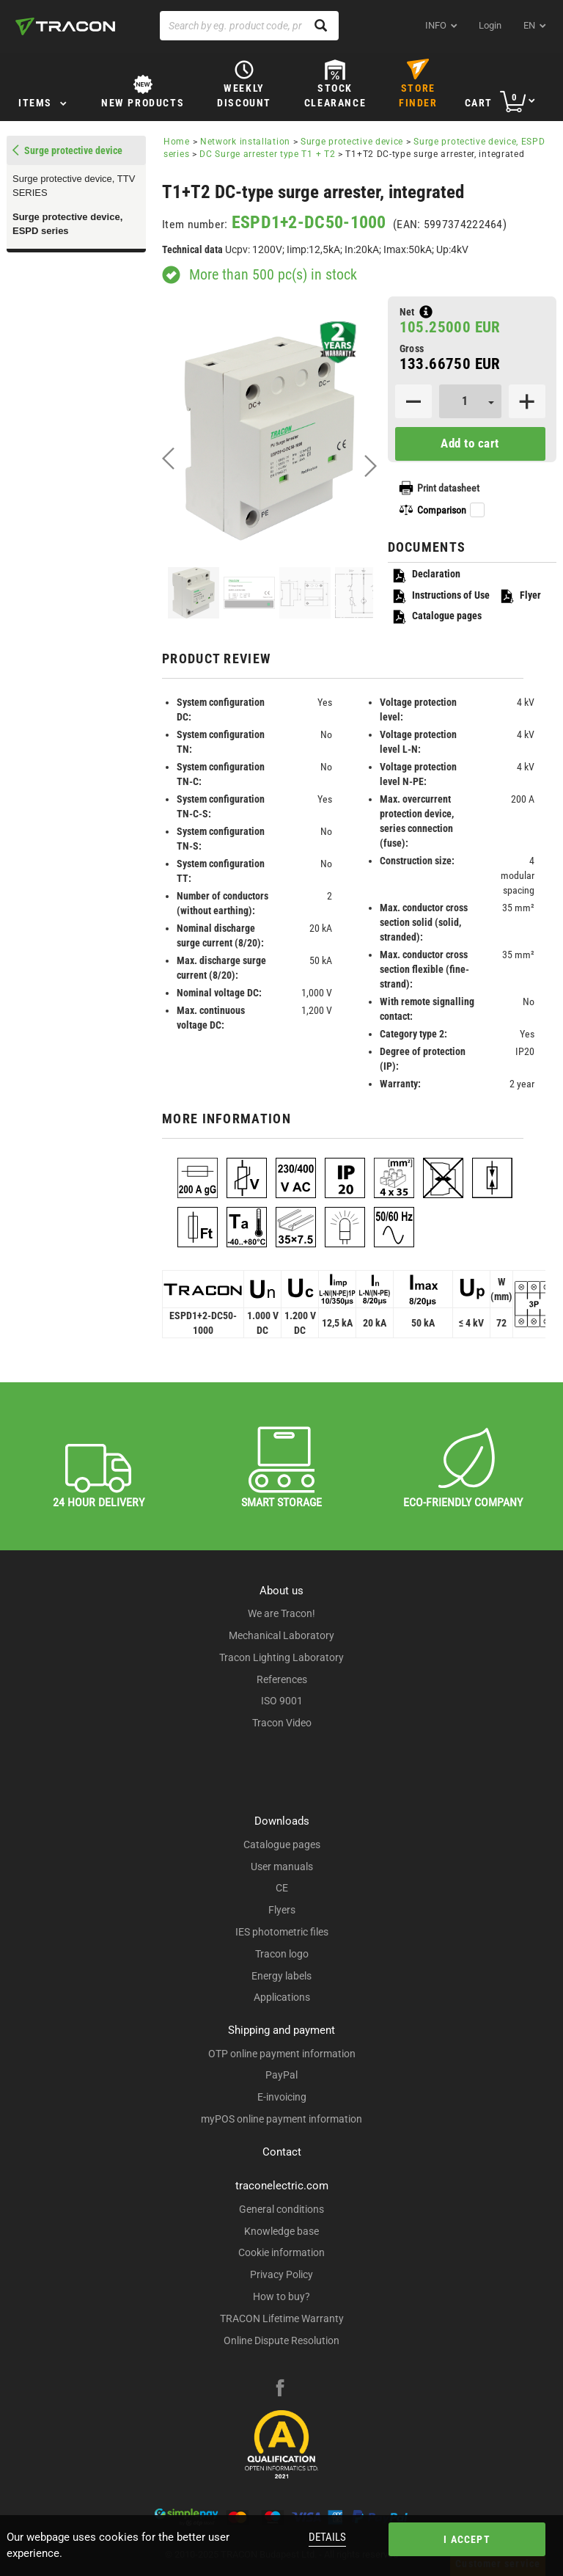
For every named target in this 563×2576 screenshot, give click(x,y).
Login (490, 25)
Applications (282, 1997)
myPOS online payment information (281, 2119)
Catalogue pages (436, 617)
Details (327, 2537)
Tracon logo (282, 1954)
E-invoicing (281, 2097)
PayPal (281, 2075)
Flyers (281, 1910)
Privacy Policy (281, 2274)
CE (282, 1888)
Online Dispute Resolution (281, 2340)
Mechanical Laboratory (281, 1635)
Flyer (520, 596)
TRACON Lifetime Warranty (282, 2318)
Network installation (245, 141)
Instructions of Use (440, 596)
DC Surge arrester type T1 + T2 (267, 154)
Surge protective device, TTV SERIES (73, 185)
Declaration (425, 575)
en (529, 25)
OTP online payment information (282, 2053)
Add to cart (470, 443)
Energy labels (281, 1976)
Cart (479, 103)
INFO (435, 25)
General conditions (281, 2209)
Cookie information (281, 2252)
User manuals (282, 1866)
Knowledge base (281, 2231)
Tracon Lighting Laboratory (281, 1657)
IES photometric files (281, 1932)
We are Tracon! (281, 1613)
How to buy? (281, 2296)
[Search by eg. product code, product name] (249, 25)
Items (35, 103)
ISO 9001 (282, 1701)
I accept (467, 2539)
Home (176, 141)
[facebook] (280, 2389)
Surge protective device (352, 141)
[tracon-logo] (65, 26)
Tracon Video (282, 1723)
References (282, 1679)
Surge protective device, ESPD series (67, 223)
